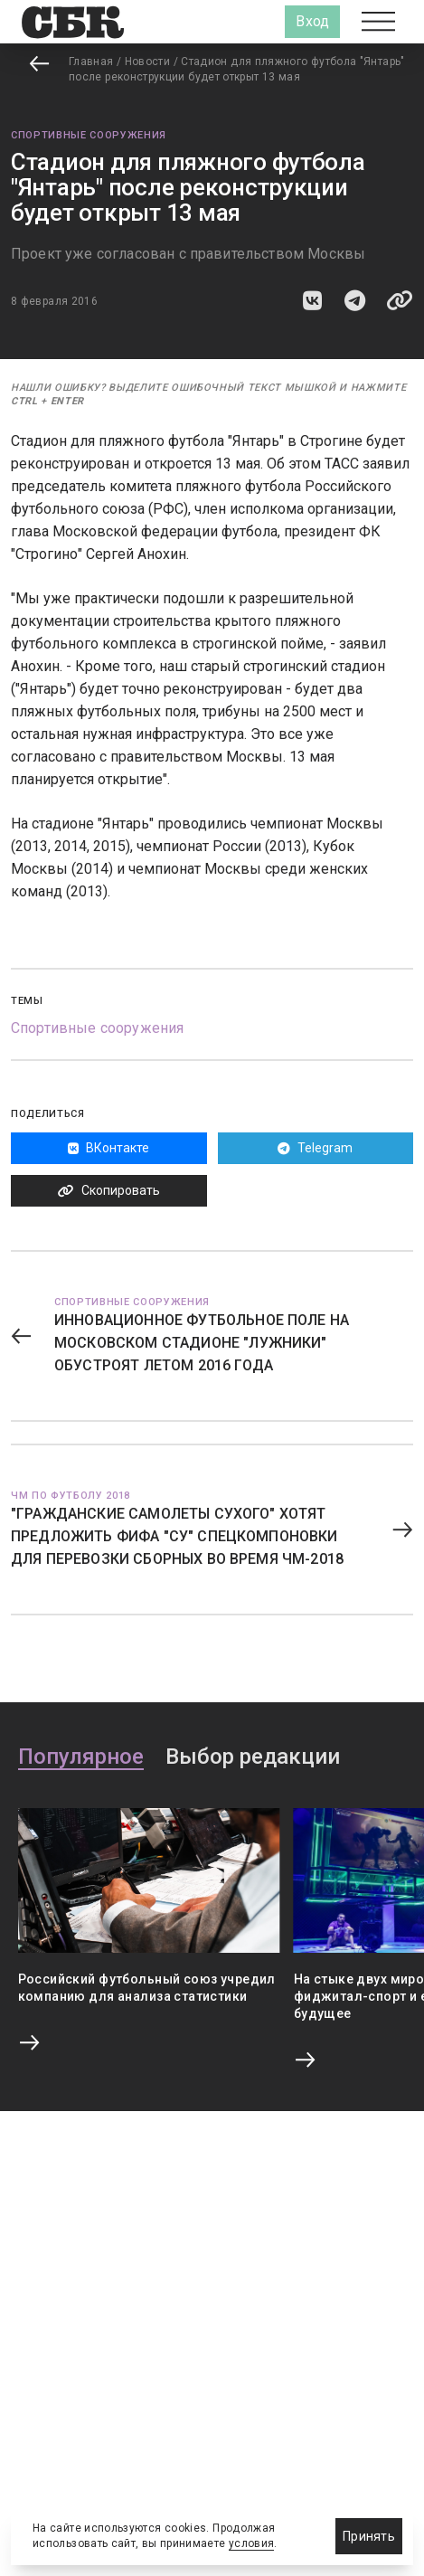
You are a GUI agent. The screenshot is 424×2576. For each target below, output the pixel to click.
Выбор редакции (252, 1757)
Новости (148, 61)
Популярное (81, 1757)
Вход (312, 21)
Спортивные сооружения (88, 135)
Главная (91, 61)
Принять (369, 2536)
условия (252, 2543)
